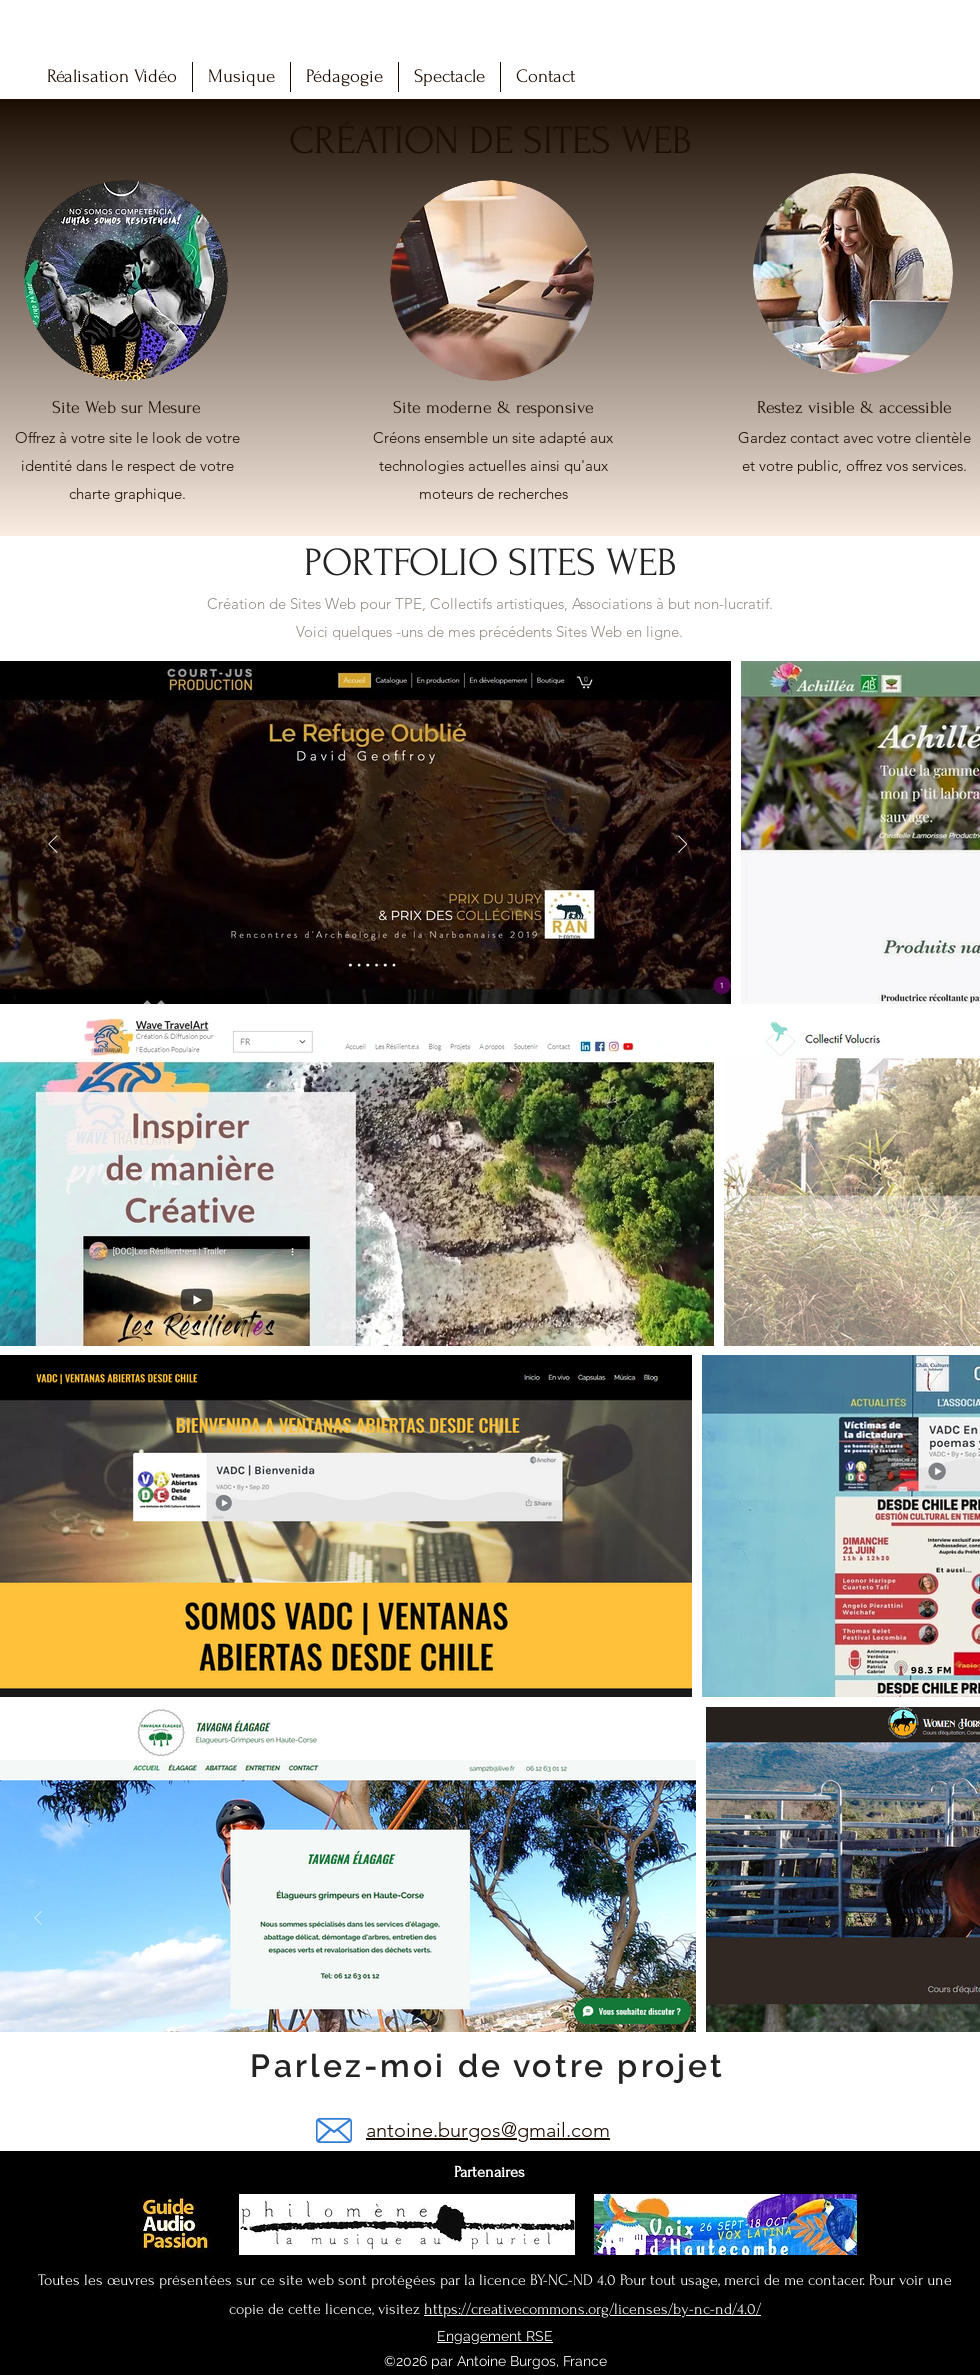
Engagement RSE (495, 2336)
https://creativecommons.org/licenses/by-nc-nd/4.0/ (592, 2309)
